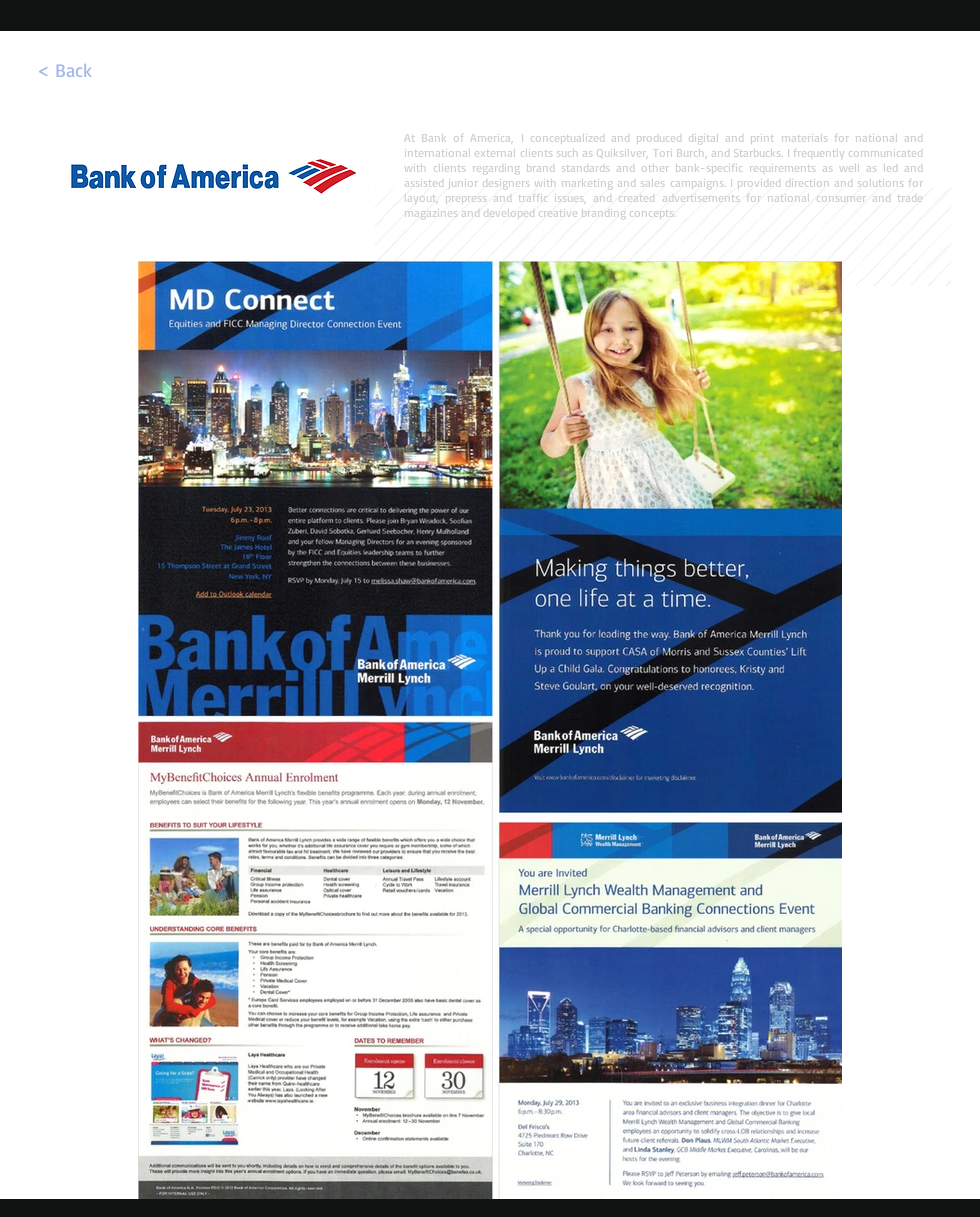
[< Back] (64, 70)
